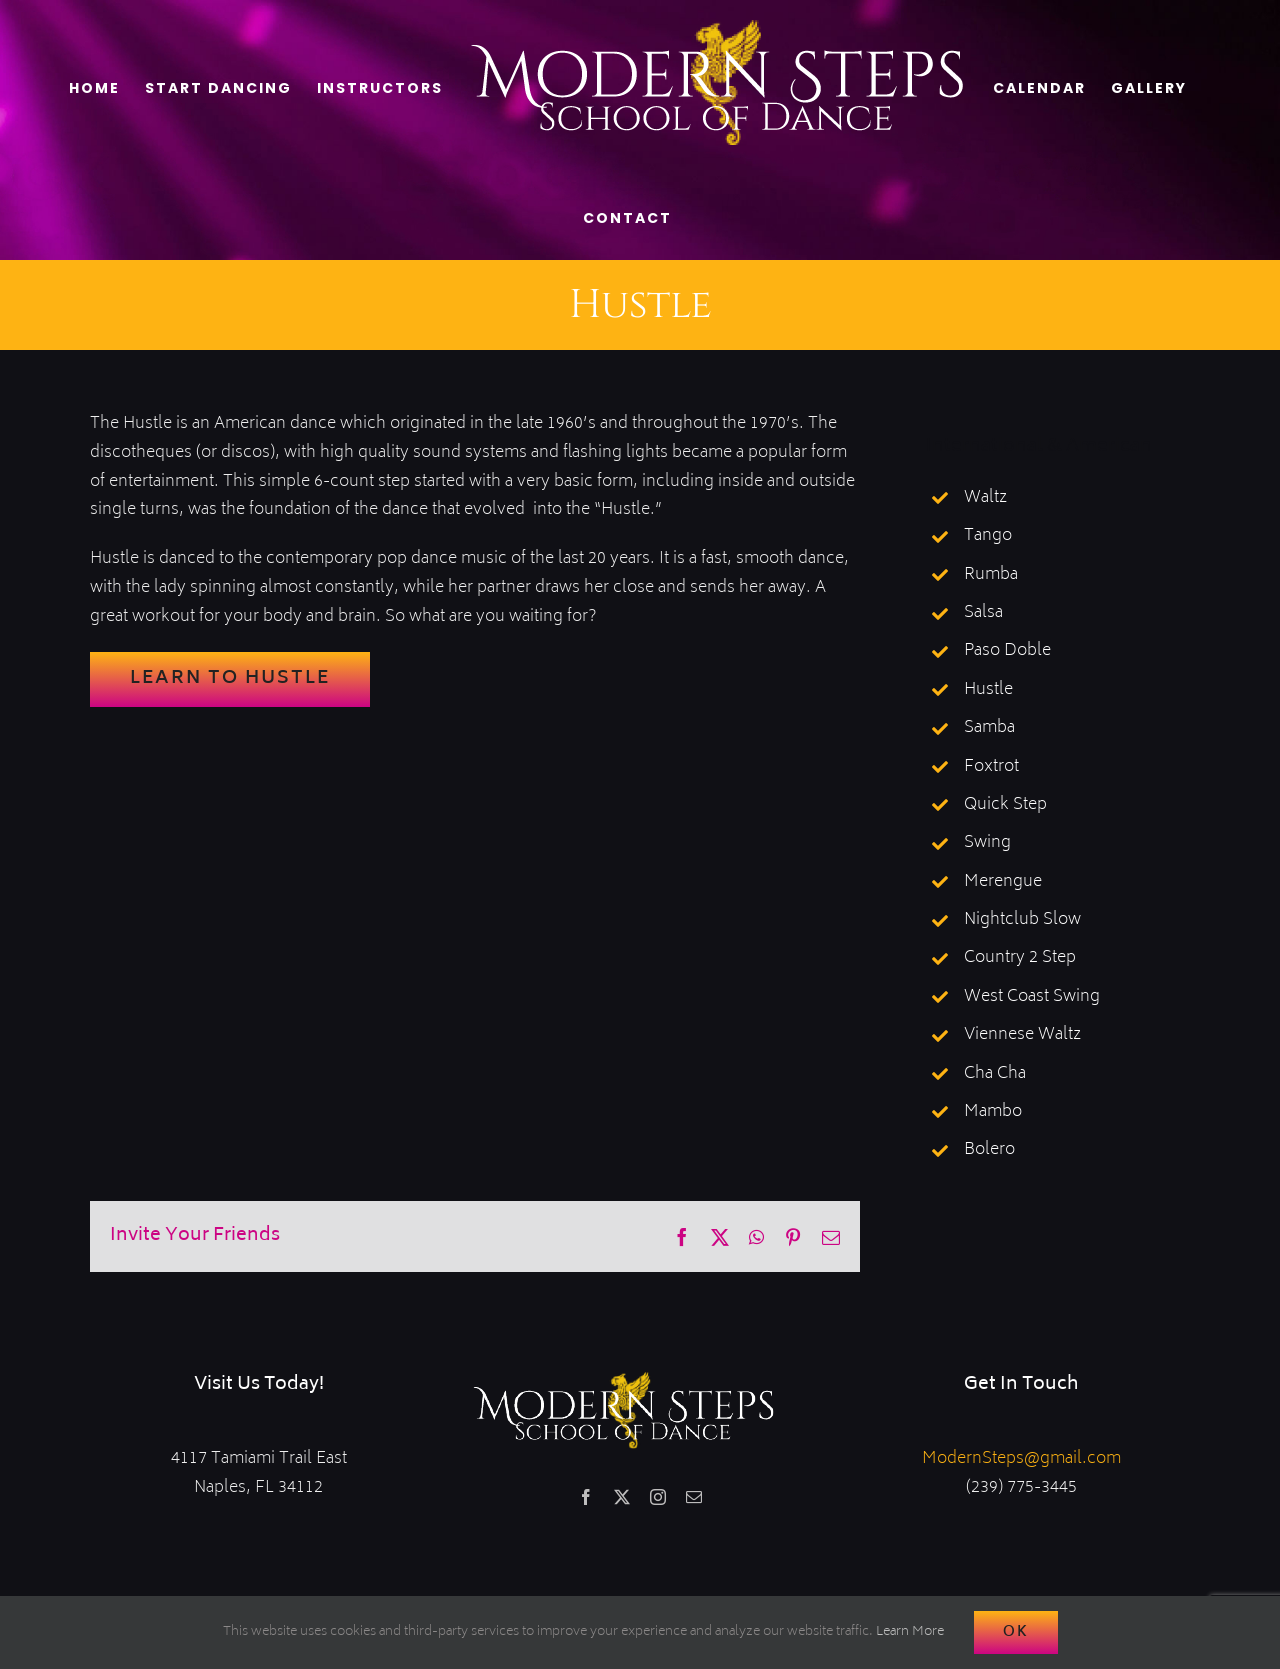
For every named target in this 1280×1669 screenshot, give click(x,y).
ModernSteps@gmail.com (1021, 1459)
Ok (1016, 1632)
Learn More (910, 1632)
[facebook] (586, 1497)
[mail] (694, 1497)
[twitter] (622, 1497)
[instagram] (658, 1497)
